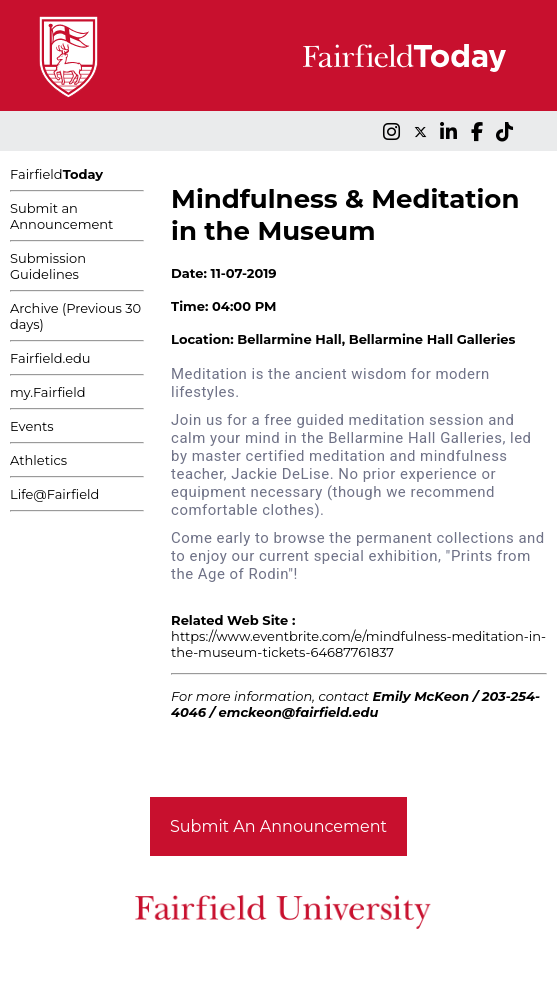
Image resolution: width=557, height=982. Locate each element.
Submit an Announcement (61, 216)
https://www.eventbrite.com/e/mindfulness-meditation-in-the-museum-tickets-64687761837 (358, 644)
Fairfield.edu (50, 358)
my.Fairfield (48, 392)
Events (32, 426)
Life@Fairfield (54, 494)
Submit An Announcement (278, 826)
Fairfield (56, 174)
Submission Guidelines (48, 266)
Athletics (38, 460)
